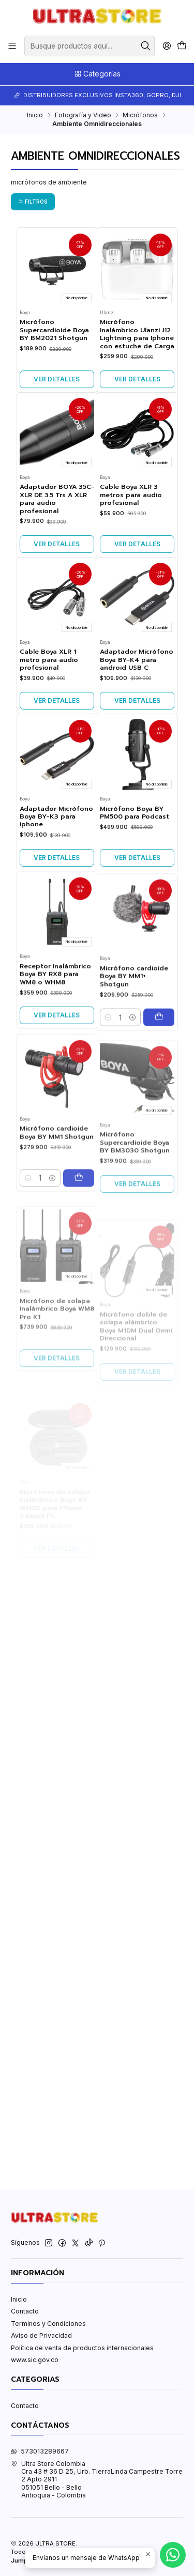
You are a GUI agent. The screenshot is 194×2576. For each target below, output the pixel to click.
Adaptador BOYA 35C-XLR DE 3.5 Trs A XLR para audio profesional (57, 539)
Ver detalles (57, 379)
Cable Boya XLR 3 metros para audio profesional (131, 545)
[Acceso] (166, 46)
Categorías (97, 73)
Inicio (35, 115)
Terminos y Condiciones (48, 2323)
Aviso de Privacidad (41, 2335)
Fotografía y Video (83, 115)
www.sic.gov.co (34, 2360)
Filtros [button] (33, 201)
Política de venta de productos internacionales (82, 2348)
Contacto (25, 2311)
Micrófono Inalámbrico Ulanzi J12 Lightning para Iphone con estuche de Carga (137, 334)
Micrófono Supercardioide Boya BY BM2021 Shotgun (54, 330)
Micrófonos (140, 115)
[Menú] (12, 46)
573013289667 (40, 2451)
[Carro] (181, 46)
